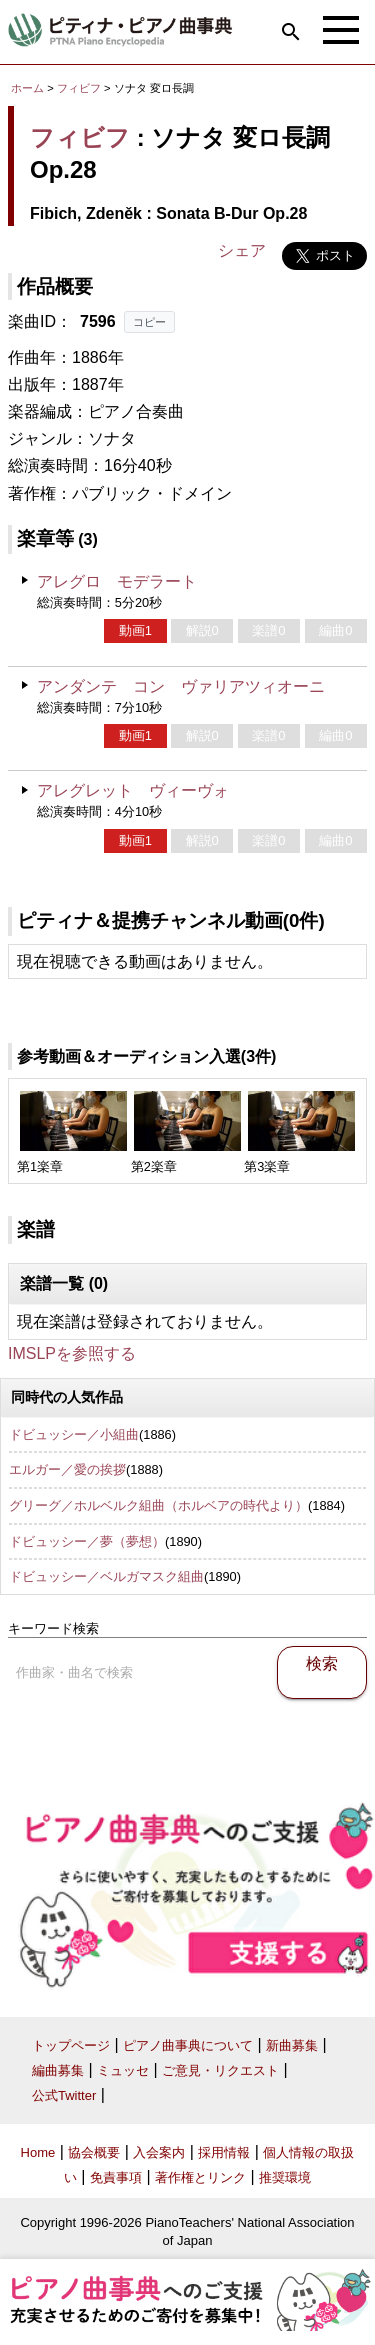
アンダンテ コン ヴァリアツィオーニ (181, 686)
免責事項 (116, 2177)
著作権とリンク (200, 2177)
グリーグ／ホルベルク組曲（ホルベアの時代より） (158, 1505)
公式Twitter (64, 2095)
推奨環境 (285, 2177)
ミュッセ (123, 2070)
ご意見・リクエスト (220, 2070)
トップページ (71, 2045)
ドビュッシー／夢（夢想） (87, 1541)
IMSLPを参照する (72, 1353)
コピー (149, 322)
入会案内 (159, 2152)
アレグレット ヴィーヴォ (133, 790)
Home (38, 2152)
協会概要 (94, 2152)
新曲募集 (292, 2045)
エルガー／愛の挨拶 (67, 1469)
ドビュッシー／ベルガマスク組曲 (106, 1576)
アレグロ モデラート (117, 581)
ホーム (27, 88)
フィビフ (79, 88)
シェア (242, 250)
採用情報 (224, 2152)
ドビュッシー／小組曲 (74, 1434)
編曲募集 (58, 2070)
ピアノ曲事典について (188, 2045)
